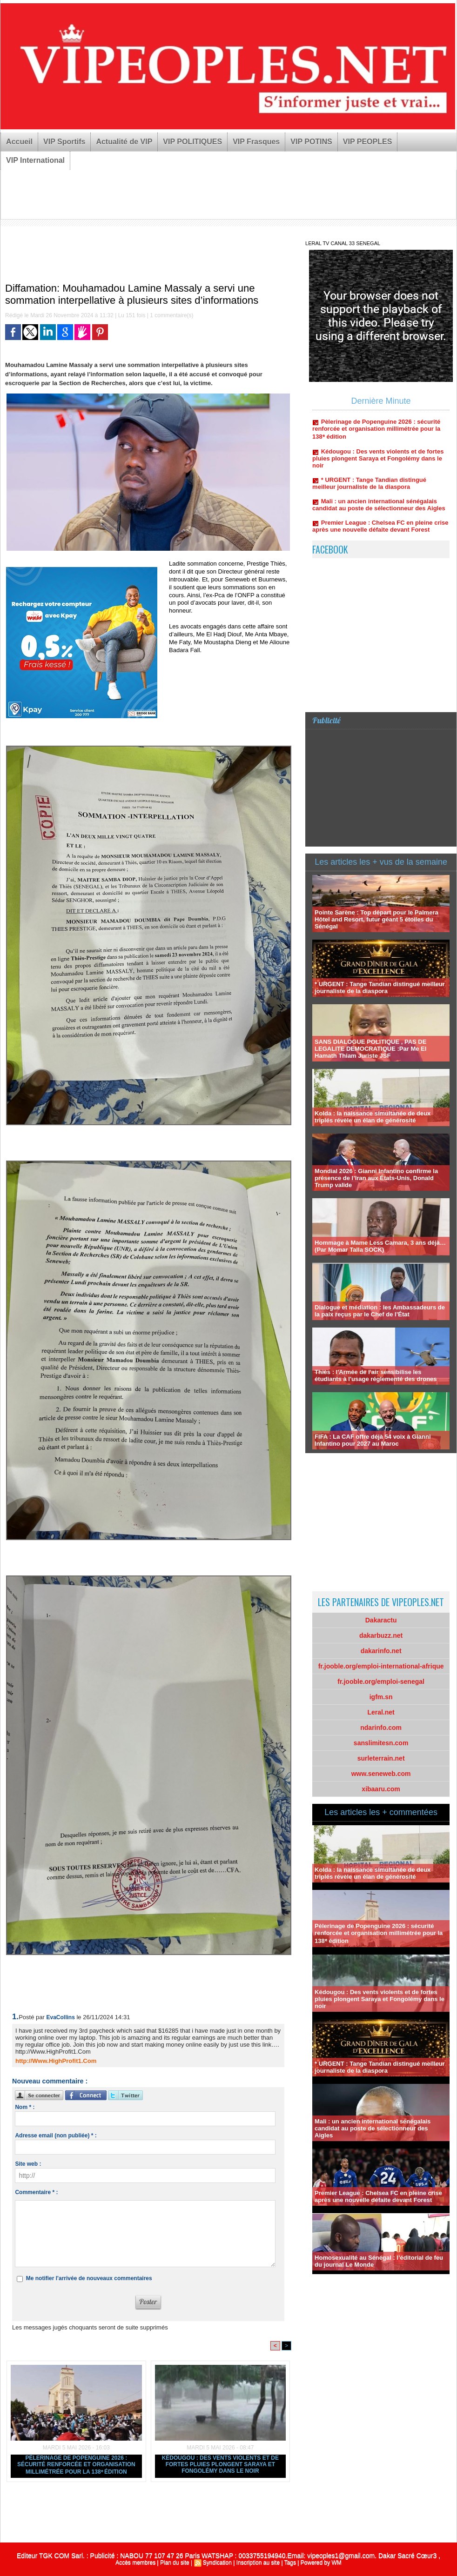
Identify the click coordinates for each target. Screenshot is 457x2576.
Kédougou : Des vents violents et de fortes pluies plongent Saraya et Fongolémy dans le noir (220, 2464)
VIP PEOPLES (367, 142)
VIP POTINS (311, 142)
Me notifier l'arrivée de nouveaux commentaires (89, 2278)
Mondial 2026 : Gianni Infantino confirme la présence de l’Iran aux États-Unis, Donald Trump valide (376, 1178)
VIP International (35, 160)
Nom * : (24, 2107)
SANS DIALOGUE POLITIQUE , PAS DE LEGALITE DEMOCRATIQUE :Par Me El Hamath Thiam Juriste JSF (370, 1048)
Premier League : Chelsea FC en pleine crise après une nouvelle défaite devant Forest (380, 533)
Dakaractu (381, 1620)
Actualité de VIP (124, 142)
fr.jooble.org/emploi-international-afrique (381, 1666)
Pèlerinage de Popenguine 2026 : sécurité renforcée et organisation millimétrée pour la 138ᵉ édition (76, 2465)
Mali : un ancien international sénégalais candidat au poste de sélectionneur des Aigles (378, 511)
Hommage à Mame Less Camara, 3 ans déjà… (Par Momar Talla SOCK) (380, 1246)
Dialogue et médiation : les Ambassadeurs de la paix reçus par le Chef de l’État (380, 1311)
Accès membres (135, 2562)
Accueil (19, 142)
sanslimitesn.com (381, 1743)
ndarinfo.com (381, 1727)
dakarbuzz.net (381, 1635)
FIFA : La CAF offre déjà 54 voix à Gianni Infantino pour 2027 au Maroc (372, 1440)
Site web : (28, 2164)
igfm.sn (381, 1697)
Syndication (217, 2562)
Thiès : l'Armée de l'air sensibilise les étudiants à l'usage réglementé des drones (376, 1375)
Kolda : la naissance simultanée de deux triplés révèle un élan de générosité (372, 1117)
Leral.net (380, 1712)
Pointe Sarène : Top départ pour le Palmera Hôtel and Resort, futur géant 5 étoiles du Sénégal (376, 919)
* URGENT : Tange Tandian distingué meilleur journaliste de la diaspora (369, 490)
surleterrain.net (381, 1758)
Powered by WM (321, 2562)
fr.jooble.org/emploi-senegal (380, 1681)
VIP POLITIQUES (192, 142)
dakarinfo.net (381, 1651)
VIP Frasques (256, 142)
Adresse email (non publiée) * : (55, 2135)
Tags (290, 2562)
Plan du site (174, 2562)
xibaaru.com (381, 1789)
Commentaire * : (36, 2192)
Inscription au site (258, 2562)
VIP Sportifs (64, 142)
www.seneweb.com (381, 1773)
